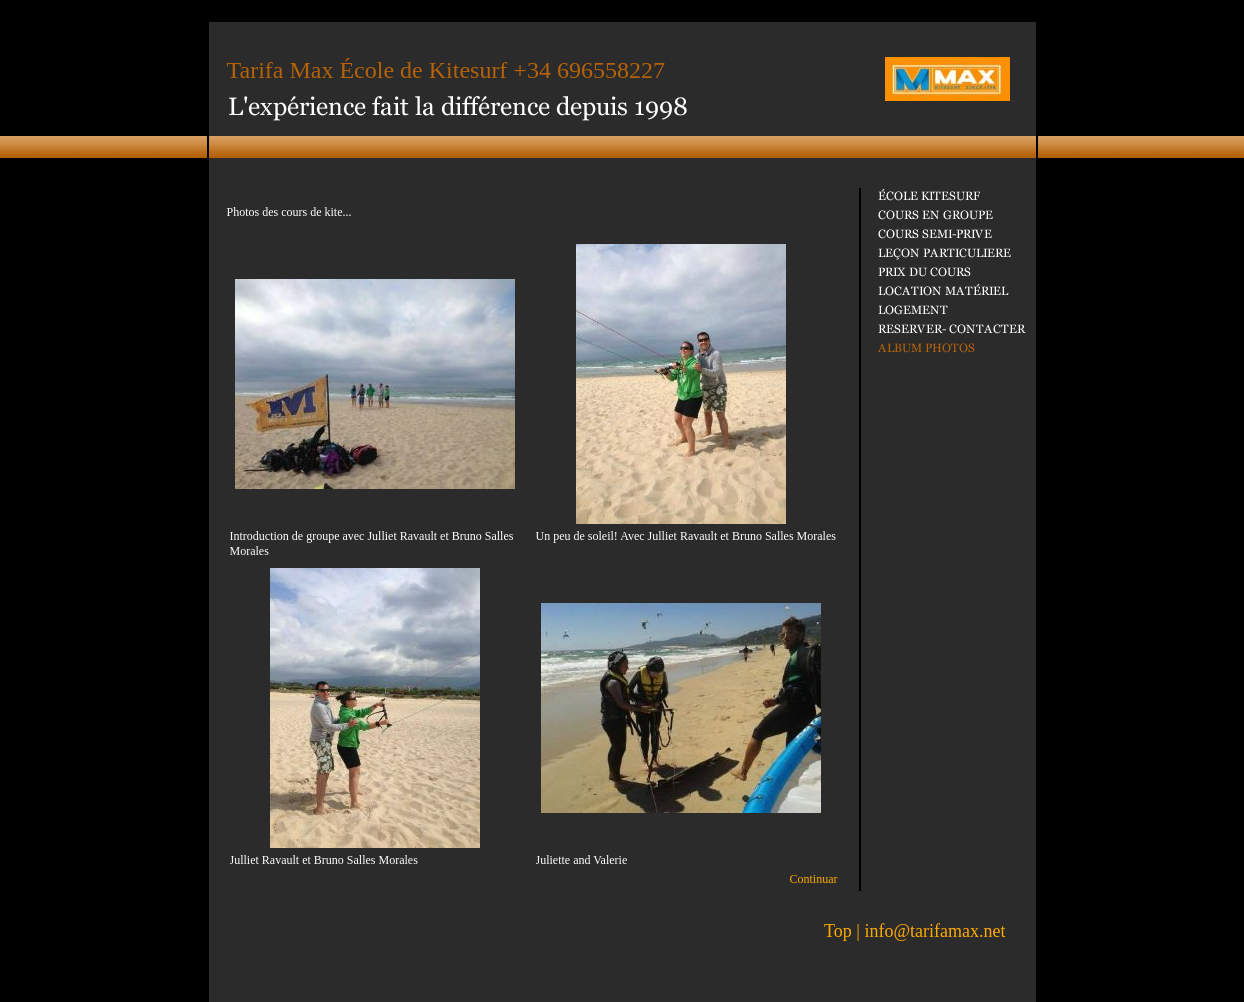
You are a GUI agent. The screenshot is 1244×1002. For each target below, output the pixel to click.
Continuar (814, 879)
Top (838, 931)
